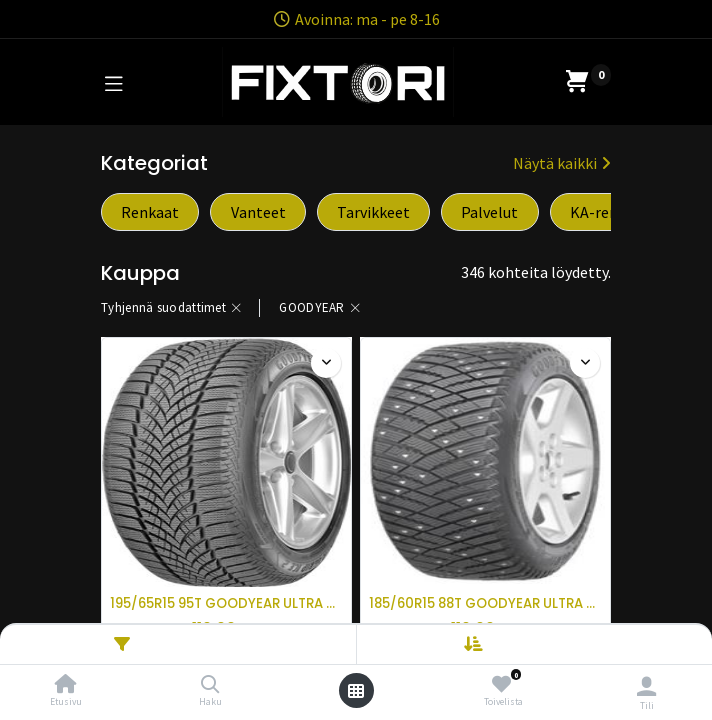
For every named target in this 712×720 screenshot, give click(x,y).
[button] (547, 644)
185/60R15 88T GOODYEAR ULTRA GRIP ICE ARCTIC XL (485, 604)
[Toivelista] (501, 684)
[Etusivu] (66, 685)
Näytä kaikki (562, 163)
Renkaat (150, 212)
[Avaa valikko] (356, 691)
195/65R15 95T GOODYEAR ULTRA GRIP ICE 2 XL (226, 604)
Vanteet (258, 212)
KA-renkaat (609, 212)
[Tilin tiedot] (646, 686)
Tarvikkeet (373, 212)
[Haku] (210, 685)
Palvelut (489, 212)
